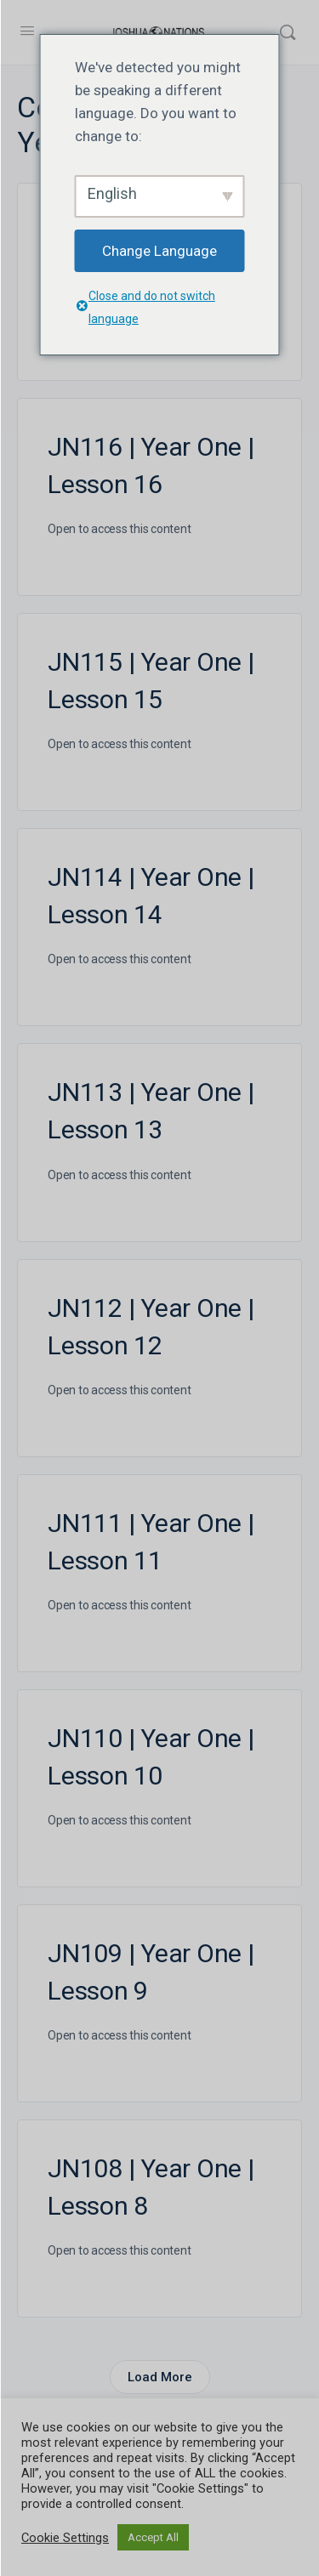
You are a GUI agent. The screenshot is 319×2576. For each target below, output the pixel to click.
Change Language (159, 250)
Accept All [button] (153, 2537)
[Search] (287, 32)
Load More (160, 2377)
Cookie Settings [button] (65, 2537)
